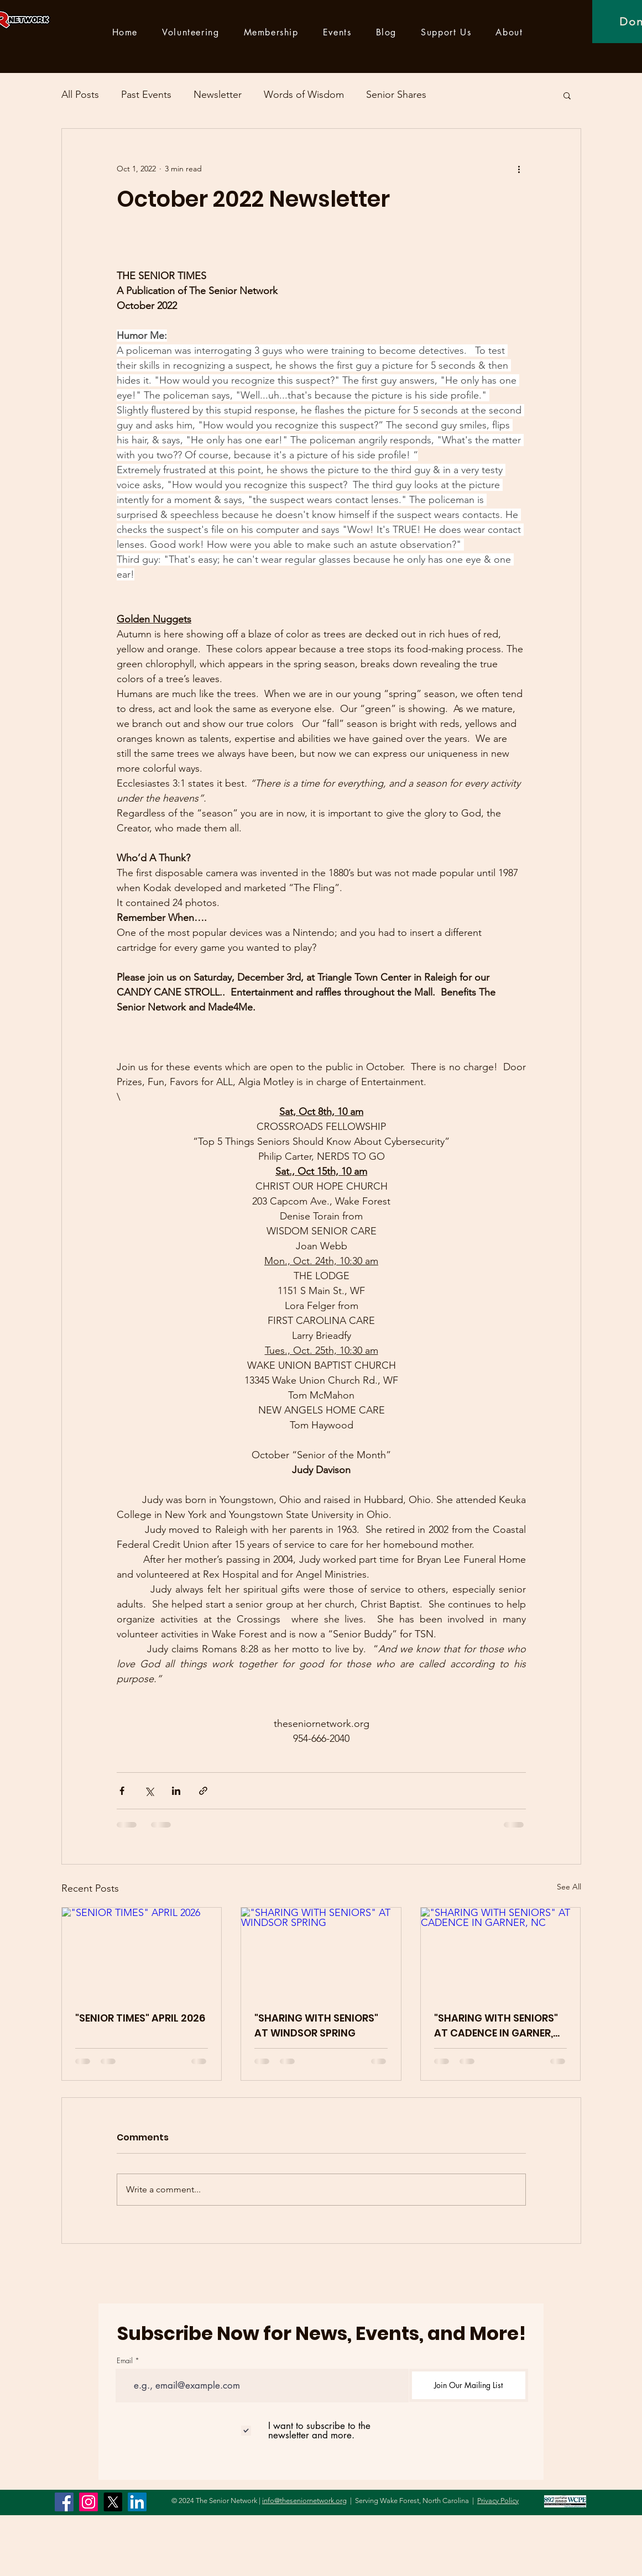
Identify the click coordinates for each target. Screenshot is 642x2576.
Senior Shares (396, 94)
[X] (112, 2502)
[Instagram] (88, 2502)
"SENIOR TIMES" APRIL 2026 (140, 2018)
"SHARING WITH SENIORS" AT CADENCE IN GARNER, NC (496, 2025)
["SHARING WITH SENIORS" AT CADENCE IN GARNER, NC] (501, 1952)
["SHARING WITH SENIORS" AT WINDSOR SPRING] (321, 1952)
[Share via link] (203, 1791)
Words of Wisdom (304, 94)
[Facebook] (64, 2502)
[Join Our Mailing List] (468, 2385)
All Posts (80, 94)
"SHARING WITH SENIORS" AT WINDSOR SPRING (316, 2025)
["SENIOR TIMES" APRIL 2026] (142, 1952)
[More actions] (519, 168)
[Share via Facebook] (122, 1791)
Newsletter (218, 94)
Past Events (146, 94)
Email (125, 2360)
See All (569, 1887)
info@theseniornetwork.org (304, 2500)
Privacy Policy (498, 2500)
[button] (567, 95)
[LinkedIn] (137, 2502)
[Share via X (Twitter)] (149, 1791)
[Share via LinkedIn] (176, 1791)
